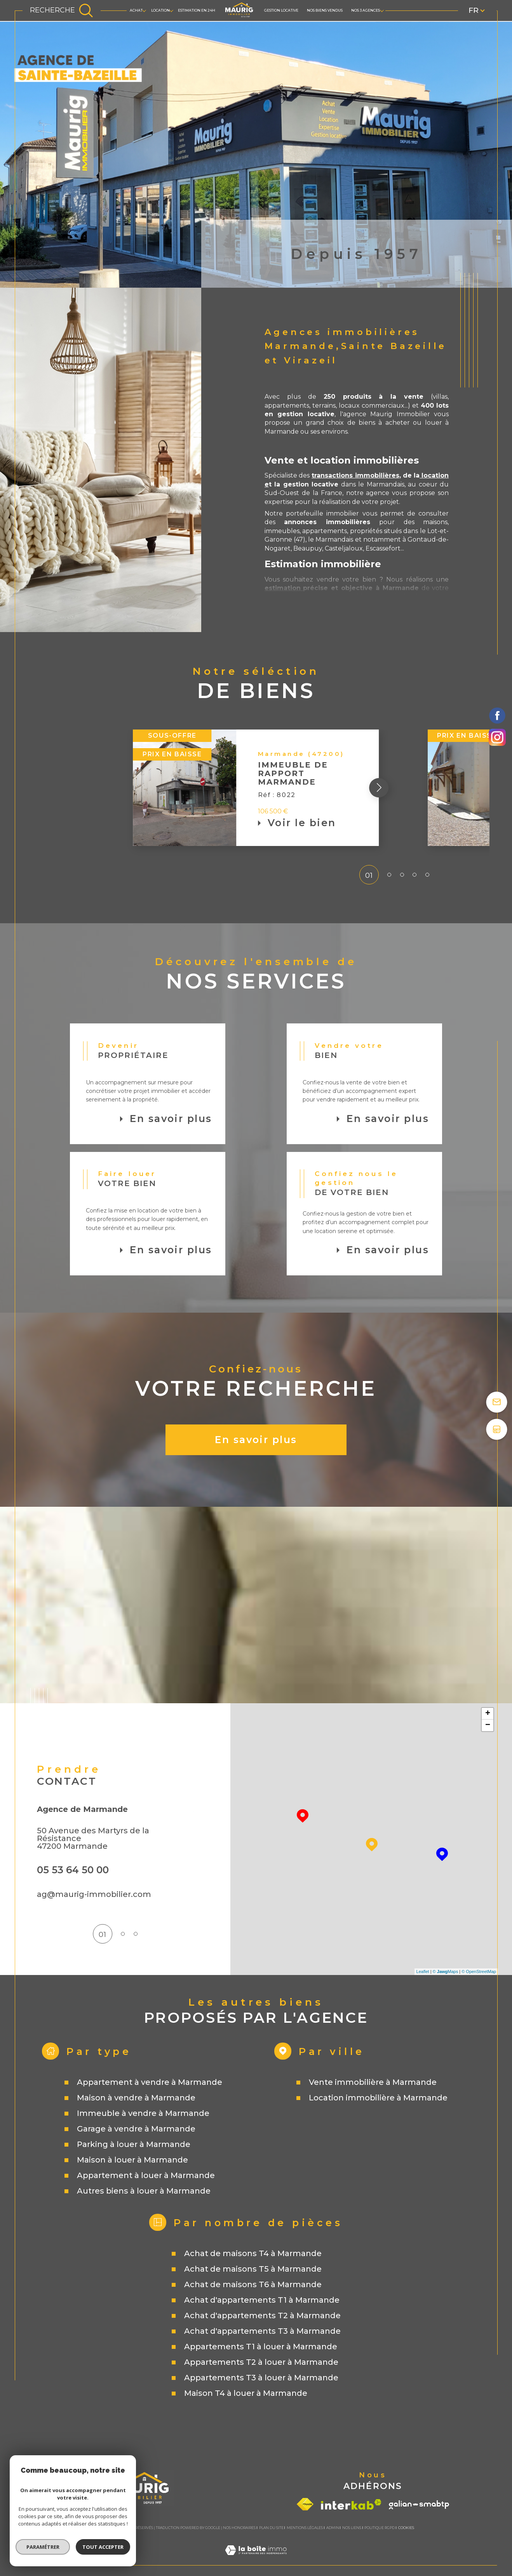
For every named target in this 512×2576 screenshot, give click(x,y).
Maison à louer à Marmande (132, 2159)
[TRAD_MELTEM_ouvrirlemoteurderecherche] (61, 10)
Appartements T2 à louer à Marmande (261, 2362)
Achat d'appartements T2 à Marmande (262, 2315)
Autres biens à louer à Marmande (144, 2191)
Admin (332, 2528)
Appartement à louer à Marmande (146, 2175)
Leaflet (422, 1971)
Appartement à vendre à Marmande (149, 2082)
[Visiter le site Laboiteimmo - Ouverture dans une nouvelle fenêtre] (255, 2559)
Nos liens (351, 2528)
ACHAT (136, 10)
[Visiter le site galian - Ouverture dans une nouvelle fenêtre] (419, 2504)
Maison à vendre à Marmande (136, 2097)
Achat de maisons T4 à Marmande (253, 2253)
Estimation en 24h (196, 10)
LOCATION (160, 10)
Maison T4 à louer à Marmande (245, 2393)
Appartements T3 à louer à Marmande (261, 2377)
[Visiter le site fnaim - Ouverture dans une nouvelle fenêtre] (305, 2504)
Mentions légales (305, 2528)
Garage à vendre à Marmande (136, 2128)
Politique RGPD (379, 2528)
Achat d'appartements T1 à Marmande (262, 2300)
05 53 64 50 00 (73, 1870)
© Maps (445, 1971)
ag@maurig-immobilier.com (94, 1894)
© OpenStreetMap (478, 1971)
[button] (427, 787)
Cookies (406, 2528)
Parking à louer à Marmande (133, 2144)
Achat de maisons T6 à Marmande (253, 2284)
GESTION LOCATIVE (281, 10)
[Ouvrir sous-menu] (144, 10)
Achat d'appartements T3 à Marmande (262, 2331)
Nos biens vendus (325, 10)
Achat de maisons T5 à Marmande (253, 2269)
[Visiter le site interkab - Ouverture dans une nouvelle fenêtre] (351, 2504)
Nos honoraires (239, 2528)
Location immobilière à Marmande (378, 2097)
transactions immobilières (355, 475)
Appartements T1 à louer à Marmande (260, 2346)
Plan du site (271, 2528)
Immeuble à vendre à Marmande (143, 2113)
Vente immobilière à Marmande (373, 2082)
